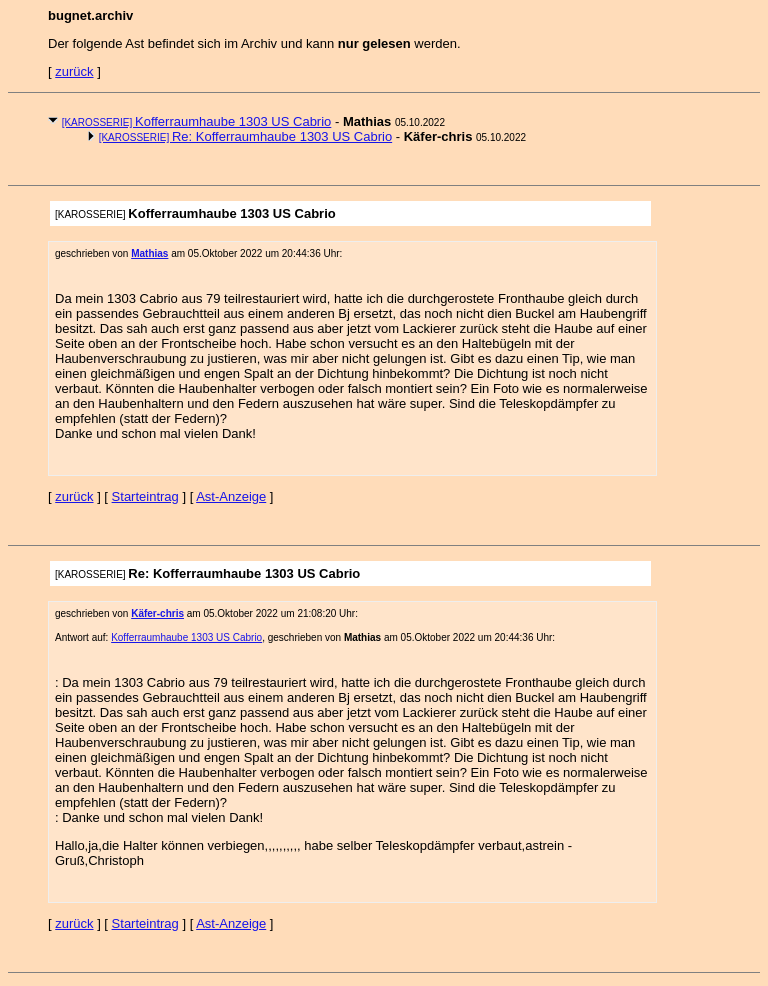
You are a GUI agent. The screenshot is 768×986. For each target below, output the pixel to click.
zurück (74, 71)
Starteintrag (145, 496)
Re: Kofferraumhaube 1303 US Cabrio (246, 136)
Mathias (149, 253)
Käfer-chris (157, 613)
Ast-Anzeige (231, 496)
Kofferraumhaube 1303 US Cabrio (197, 121)
